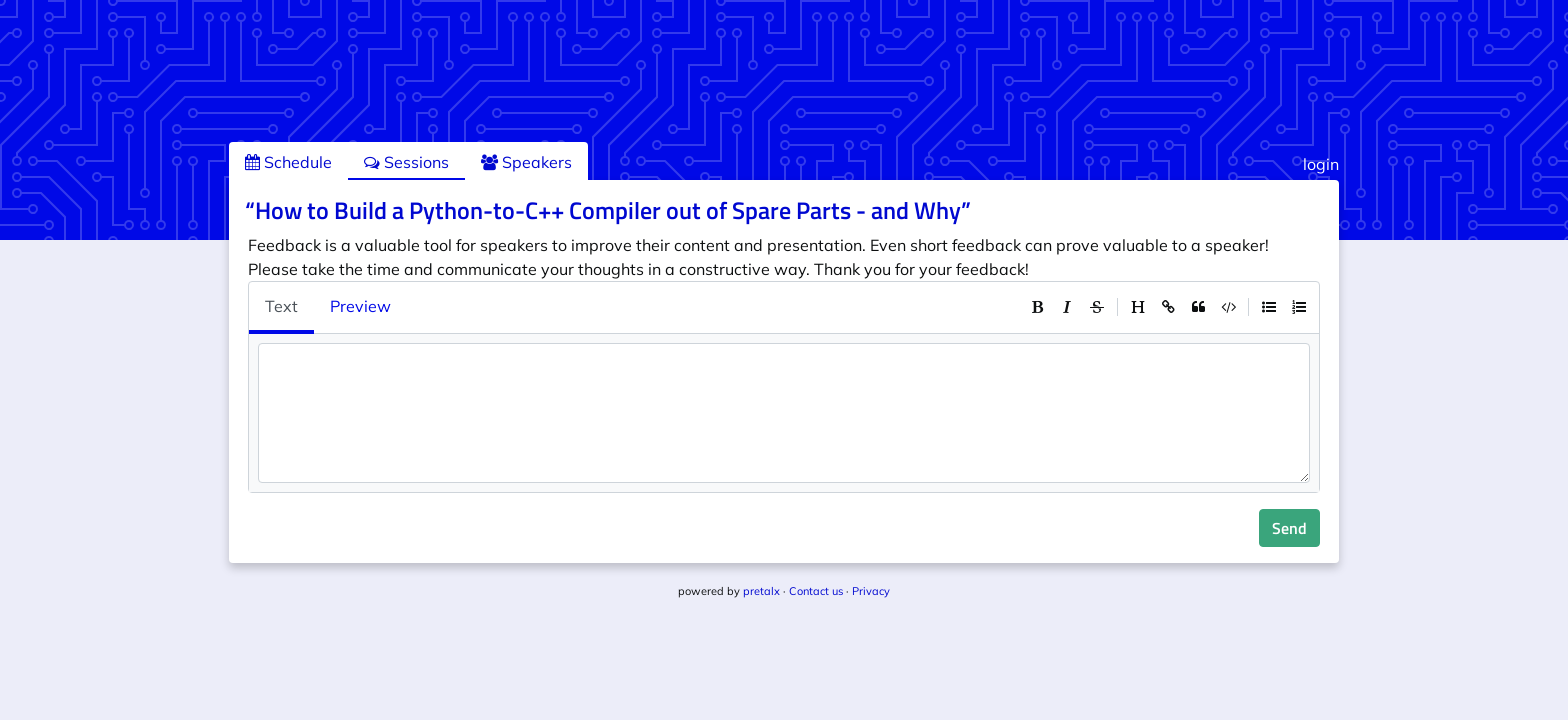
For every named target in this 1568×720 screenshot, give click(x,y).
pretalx (761, 591)
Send (1289, 528)
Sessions (406, 162)
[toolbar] (1168, 307)
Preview (360, 306)
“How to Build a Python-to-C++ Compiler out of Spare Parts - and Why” (608, 210)
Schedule (288, 162)
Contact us (816, 591)
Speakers (526, 162)
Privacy (871, 591)
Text (281, 306)
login (1321, 164)
